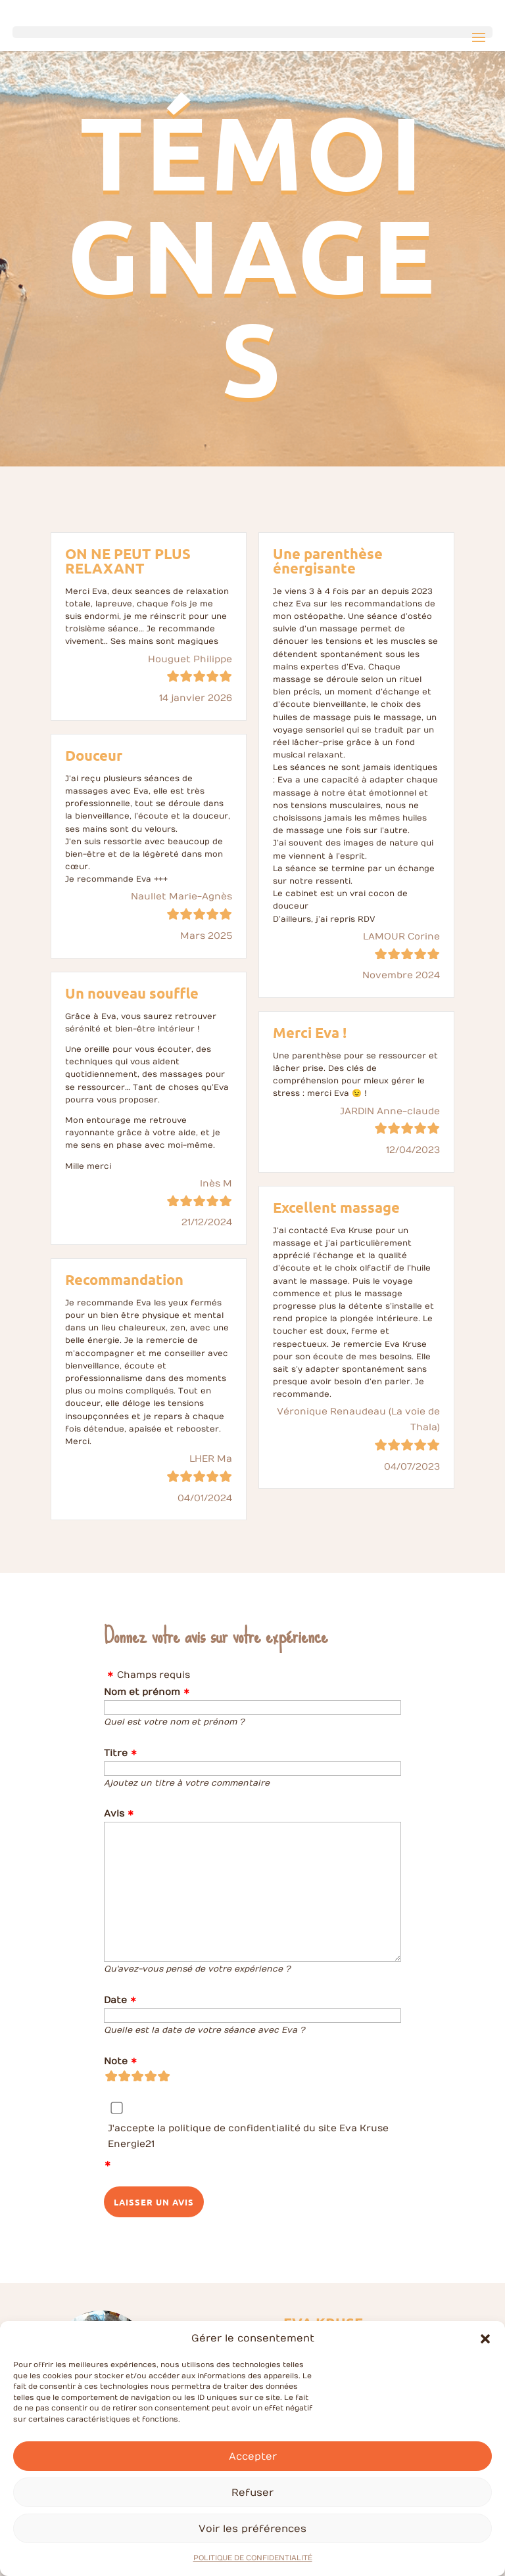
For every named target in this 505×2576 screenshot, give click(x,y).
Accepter (253, 2477)
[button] (485, 2360)
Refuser (252, 2514)
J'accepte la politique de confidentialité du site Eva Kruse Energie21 (248, 2136)
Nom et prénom (142, 1692)
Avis (114, 1813)
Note (116, 2061)
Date (115, 2000)
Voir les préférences (252, 2550)
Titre (116, 1753)
